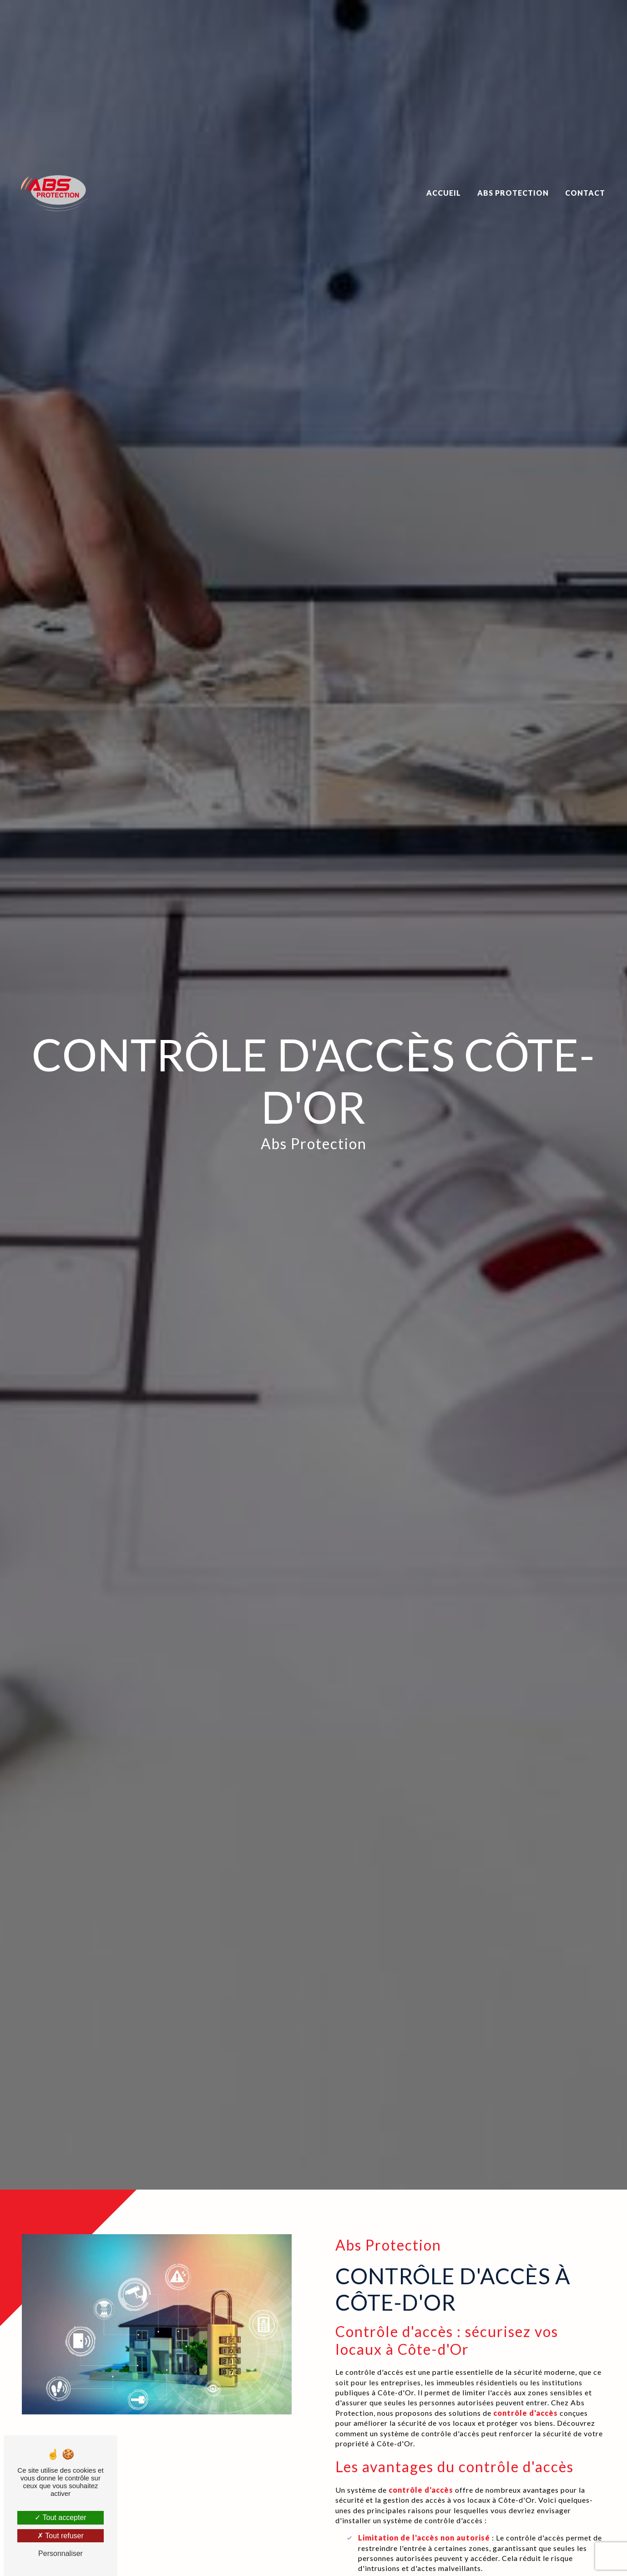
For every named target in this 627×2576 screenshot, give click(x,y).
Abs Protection (513, 180)
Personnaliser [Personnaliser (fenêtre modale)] (60, 2553)
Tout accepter (60, 2517)
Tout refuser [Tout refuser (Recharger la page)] (60, 2536)
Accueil (443, 180)
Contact (585, 180)
